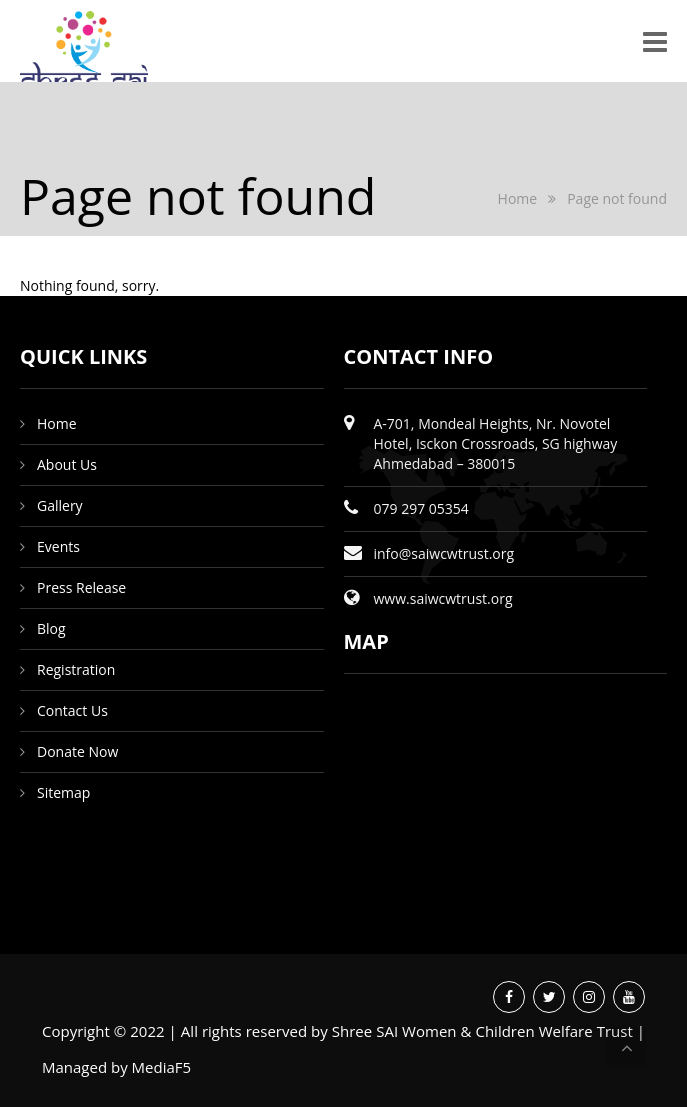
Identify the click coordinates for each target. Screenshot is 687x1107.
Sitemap (63, 792)
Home (518, 198)
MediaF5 (162, 1067)
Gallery (60, 505)
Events (58, 546)
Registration (76, 669)
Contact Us (72, 710)
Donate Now (77, 751)
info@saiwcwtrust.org (444, 553)
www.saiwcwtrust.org (443, 598)
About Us (67, 464)
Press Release (81, 587)
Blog (51, 628)
